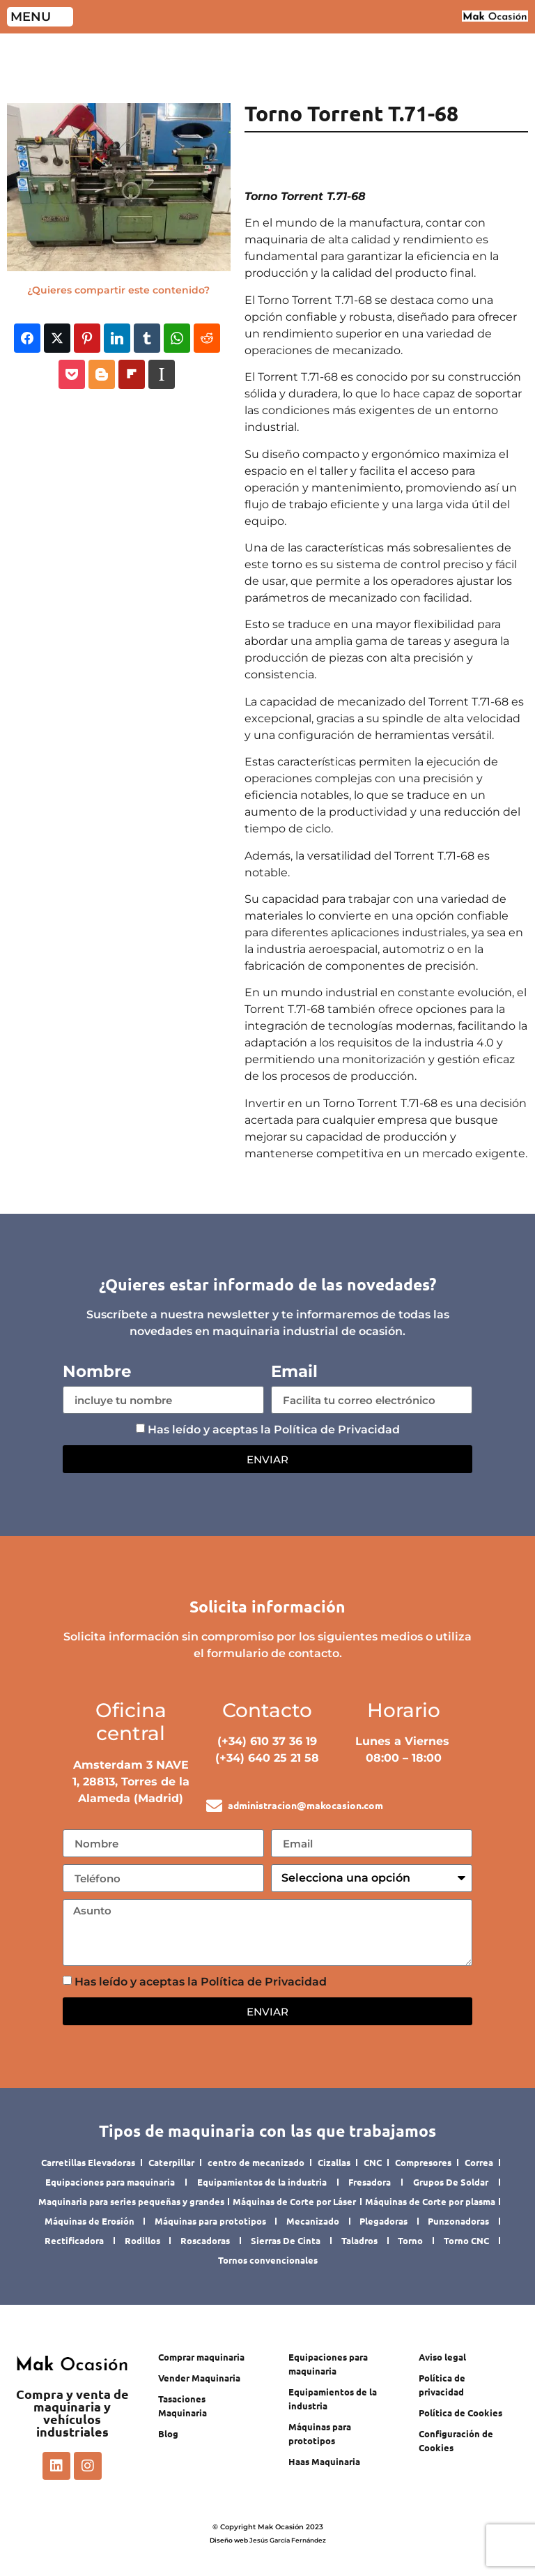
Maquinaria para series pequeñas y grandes (131, 2201)
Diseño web (229, 2540)
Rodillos (142, 2240)
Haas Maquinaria (324, 2461)
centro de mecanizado (256, 2162)
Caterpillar (171, 2162)
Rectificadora (74, 2240)
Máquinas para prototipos (210, 2221)
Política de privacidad (442, 2385)
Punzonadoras (458, 2221)
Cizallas (334, 2162)
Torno (410, 2240)
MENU (30, 16)
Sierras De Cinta (285, 2240)
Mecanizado (312, 2221)
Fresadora (369, 2182)
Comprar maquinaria (201, 2357)
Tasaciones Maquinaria (182, 2405)
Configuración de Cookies (456, 2440)
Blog (168, 2433)
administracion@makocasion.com (305, 1805)
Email (294, 1372)
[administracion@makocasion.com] (214, 1806)
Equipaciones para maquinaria (110, 2182)
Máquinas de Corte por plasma (430, 2201)
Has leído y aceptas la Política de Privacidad (274, 1429)
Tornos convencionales (268, 2260)
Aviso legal (442, 2357)
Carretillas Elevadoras (88, 2162)
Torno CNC (466, 2240)
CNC (373, 2162)
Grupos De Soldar (450, 2182)
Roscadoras (205, 2240)
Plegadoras (383, 2221)
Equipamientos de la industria (262, 2182)
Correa (479, 2162)
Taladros (359, 2240)
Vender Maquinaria (199, 2378)
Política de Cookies (460, 2412)
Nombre (97, 1372)
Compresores (423, 2162)
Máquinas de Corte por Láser (294, 2201)
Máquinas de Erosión (89, 2221)
